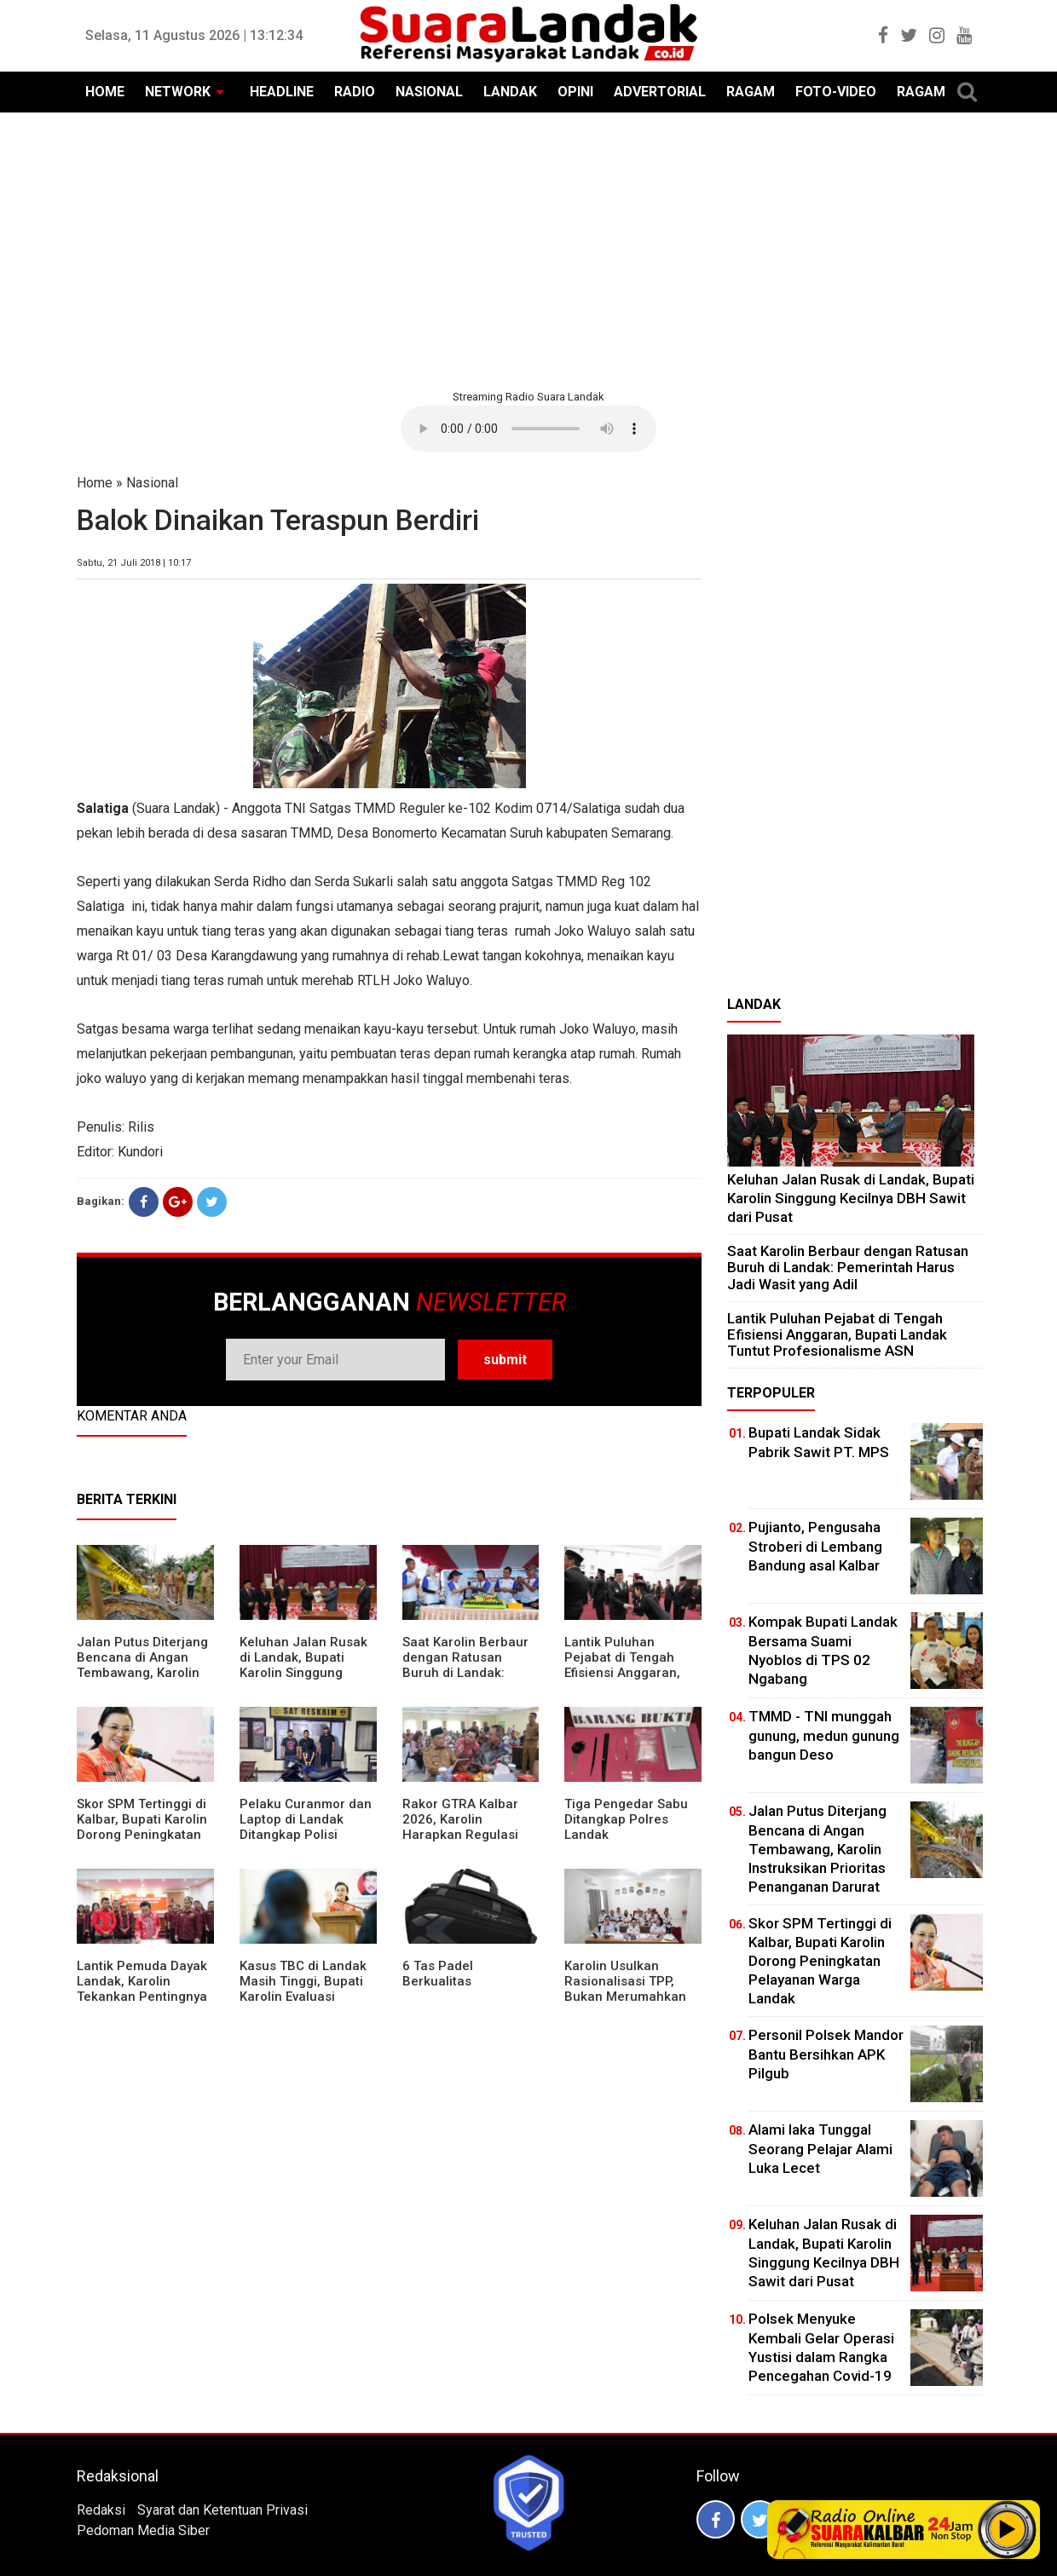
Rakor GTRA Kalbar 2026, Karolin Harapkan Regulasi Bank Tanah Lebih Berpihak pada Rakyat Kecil (468, 1842)
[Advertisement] (528, 249)
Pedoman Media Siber (143, 2530)
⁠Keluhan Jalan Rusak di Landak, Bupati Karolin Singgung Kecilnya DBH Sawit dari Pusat (303, 1672)
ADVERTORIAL (660, 92)
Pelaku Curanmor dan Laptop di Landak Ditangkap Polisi (306, 1819)
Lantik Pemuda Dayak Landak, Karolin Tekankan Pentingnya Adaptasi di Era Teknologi (142, 1996)
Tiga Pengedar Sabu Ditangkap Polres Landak (626, 1819)
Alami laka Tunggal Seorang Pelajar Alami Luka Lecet (820, 2148)
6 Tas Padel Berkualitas (437, 1973)
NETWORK (178, 92)
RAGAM (750, 92)
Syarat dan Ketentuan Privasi (222, 2510)
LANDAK (510, 92)
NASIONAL (429, 92)
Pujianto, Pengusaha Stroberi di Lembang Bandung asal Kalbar (815, 1546)
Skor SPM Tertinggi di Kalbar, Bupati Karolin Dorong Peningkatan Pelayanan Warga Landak (142, 1834)
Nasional (152, 483)
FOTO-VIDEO (835, 92)
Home (95, 483)
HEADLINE (282, 92)
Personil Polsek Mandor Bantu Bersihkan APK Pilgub (826, 2053)
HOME (104, 92)
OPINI (575, 92)
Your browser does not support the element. (528, 429)
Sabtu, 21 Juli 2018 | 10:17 (134, 562)
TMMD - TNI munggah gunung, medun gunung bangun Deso (823, 1735)
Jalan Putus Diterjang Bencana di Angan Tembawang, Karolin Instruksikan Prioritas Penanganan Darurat (142, 1672)
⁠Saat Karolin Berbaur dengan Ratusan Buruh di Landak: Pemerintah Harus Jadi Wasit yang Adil (465, 1672)
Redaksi (101, 2510)
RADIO (354, 92)
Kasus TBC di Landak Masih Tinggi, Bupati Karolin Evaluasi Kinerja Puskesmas (303, 1989)
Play (1008, 2529)
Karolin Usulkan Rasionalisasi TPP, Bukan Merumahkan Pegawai (625, 1989)
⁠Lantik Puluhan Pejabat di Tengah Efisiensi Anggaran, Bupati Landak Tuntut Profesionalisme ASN (629, 1672)
